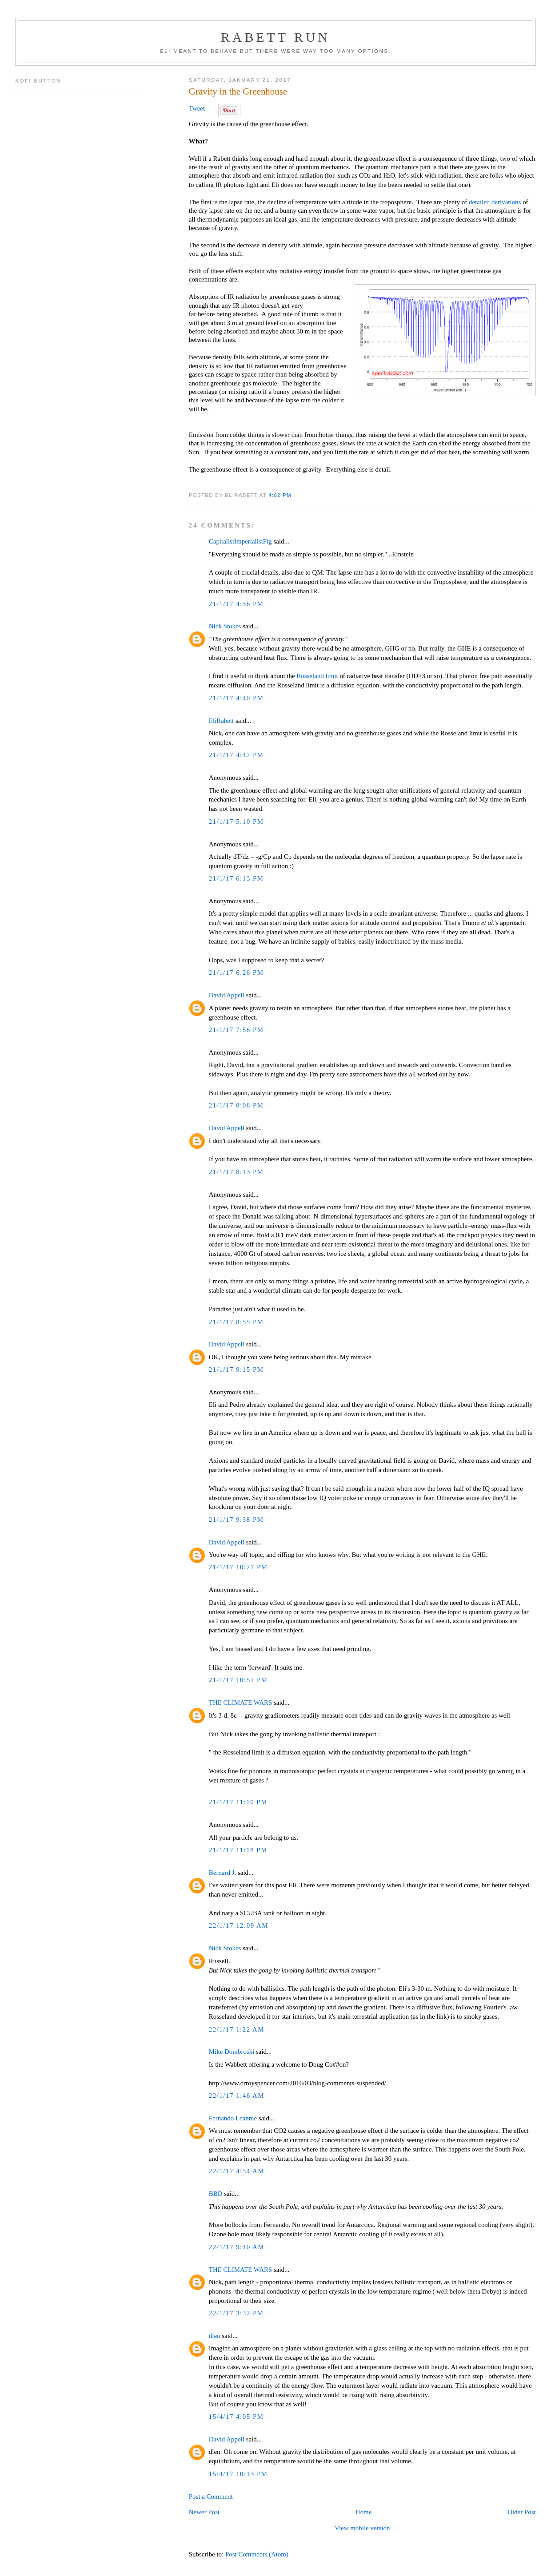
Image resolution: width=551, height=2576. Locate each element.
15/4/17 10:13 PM (238, 2473)
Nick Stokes (225, 626)
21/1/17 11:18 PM (238, 1850)
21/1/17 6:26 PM (236, 972)
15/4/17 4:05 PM (236, 2416)
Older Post (521, 2512)
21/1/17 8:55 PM (236, 1322)
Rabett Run (275, 37)
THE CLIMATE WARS (240, 1702)
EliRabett (221, 720)
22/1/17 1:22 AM (236, 2029)
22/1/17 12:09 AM (238, 1925)
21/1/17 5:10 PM (236, 821)
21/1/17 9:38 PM (236, 1519)
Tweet (197, 108)
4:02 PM (279, 495)
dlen (214, 2335)
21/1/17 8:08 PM (236, 1105)
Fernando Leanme (233, 2118)
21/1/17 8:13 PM (236, 1171)
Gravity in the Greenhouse (238, 91)
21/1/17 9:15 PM (236, 1369)
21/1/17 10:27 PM (238, 1567)
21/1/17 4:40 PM (236, 698)
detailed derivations (495, 202)
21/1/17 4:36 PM (236, 603)
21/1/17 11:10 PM (238, 1802)
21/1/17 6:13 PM (236, 878)
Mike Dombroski (231, 2051)
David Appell (226, 995)
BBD (216, 2193)
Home (363, 2512)
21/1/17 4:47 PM (236, 754)
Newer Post (204, 2512)
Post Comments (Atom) (256, 2554)
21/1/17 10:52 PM (238, 1679)
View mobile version (362, 2528)
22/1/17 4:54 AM (236, 2171)
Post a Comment (211, 2496)
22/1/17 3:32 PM (236, 2313)
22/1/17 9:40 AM (236, 2247)
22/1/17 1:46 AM (236, 2095)
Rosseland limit (317, 675)
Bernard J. (222, 1872)
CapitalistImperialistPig (240, 541)
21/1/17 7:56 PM (236, 1029)
